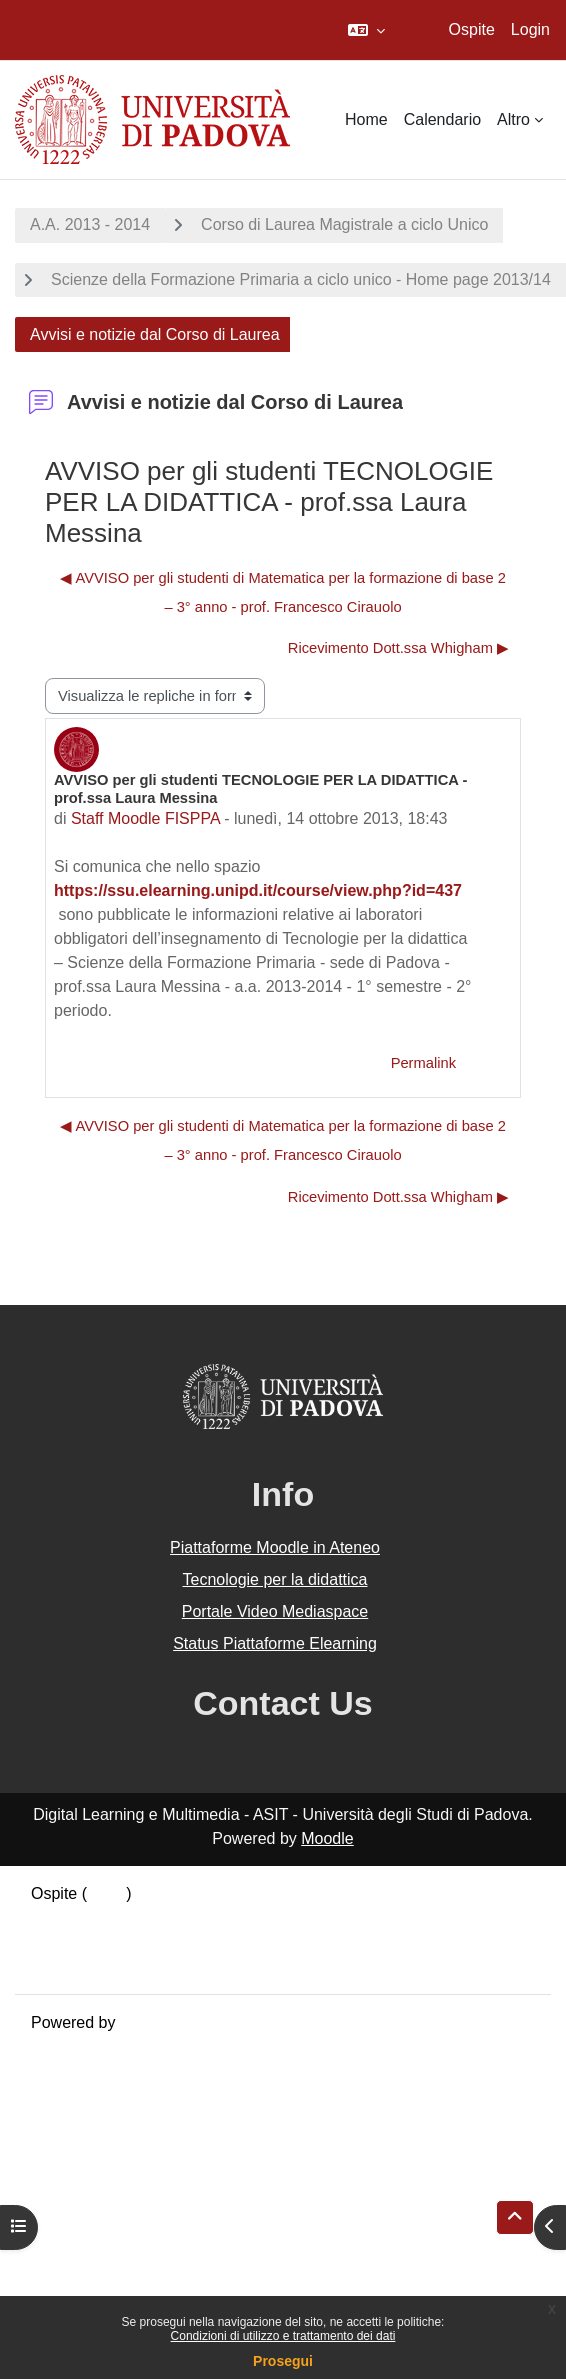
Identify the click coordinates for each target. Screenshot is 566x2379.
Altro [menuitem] (513, 119)
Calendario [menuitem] (442, 119)
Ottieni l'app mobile (99, 1965)
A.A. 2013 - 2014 (90, 224)
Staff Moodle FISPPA (145, 818)
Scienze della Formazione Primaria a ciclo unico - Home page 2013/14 (301, 279)
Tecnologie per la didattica (274, 1579)
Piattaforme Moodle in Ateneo (275, 1547)
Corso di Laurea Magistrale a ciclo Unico (344, 224)
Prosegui (283, 2361)
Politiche (61, 1941)
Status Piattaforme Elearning (275, 1643)
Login (530, 29)
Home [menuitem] (366, 119)
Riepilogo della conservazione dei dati (165, 1917)
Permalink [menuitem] (423, 1063)
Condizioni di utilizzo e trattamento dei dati (283, 2336)
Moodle (327, 1838)
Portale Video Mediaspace (275, 1611)
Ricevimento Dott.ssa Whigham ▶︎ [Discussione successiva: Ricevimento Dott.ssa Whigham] (398, 648)
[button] (366, 30)
